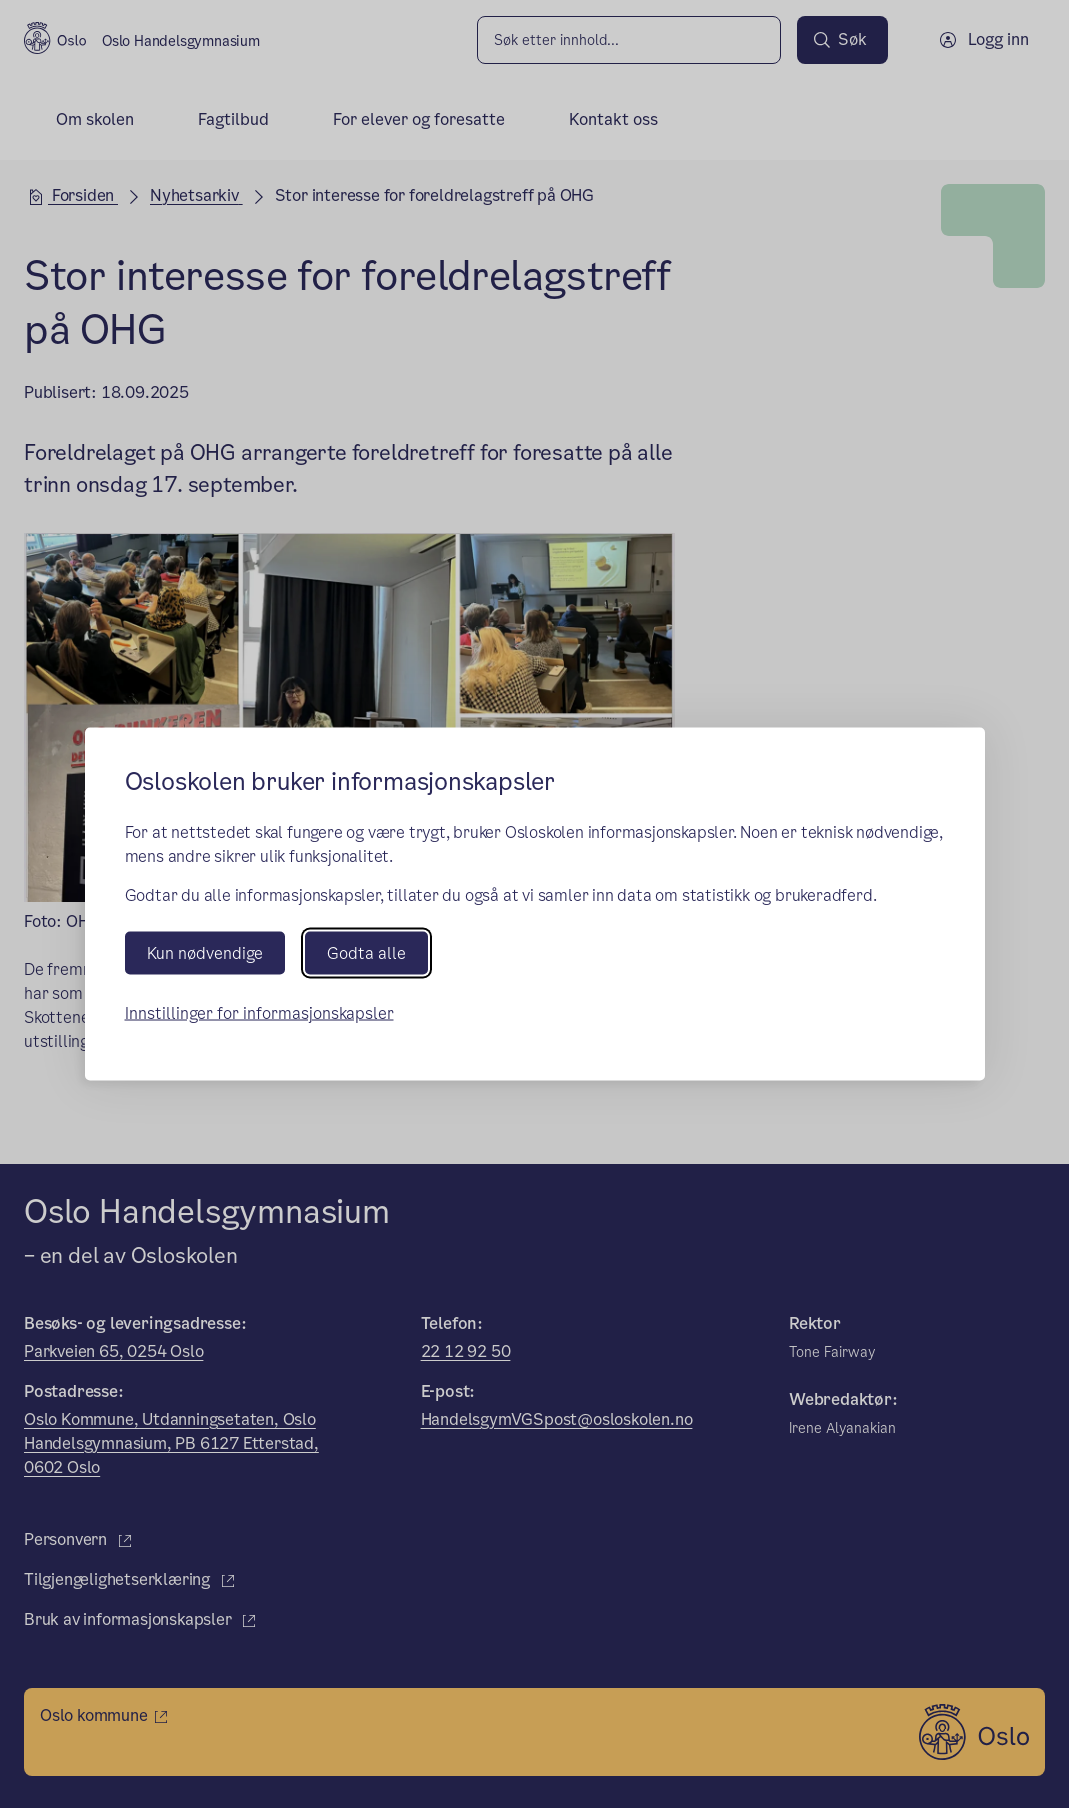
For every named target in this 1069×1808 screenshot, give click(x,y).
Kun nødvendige (205, 952)
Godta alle (366, 952)
